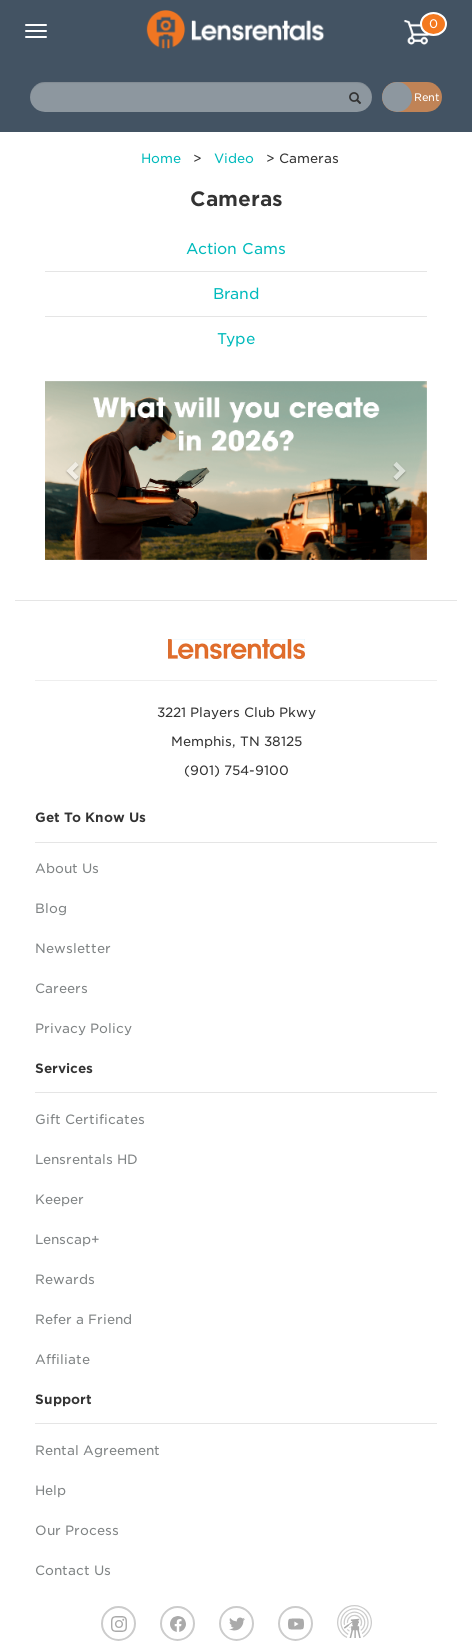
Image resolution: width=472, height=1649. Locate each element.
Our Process (77, 1530)
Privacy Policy (83, 1028)
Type (236, 339)
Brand (236, 294)
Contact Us (73, 1570)
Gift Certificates (90, 1119)
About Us (67, 868)
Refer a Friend (83, 1319)
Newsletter (73, 948)
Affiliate (62, 1359)
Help (50, 1490)
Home (161, 158)
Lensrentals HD (86, 1159)
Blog (51, 908)
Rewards (65, 1279)
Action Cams (236, 249)
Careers (61, 988)
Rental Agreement (97, 1450)
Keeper (59, 1199)
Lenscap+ (67, 1239)
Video (234, 158)
